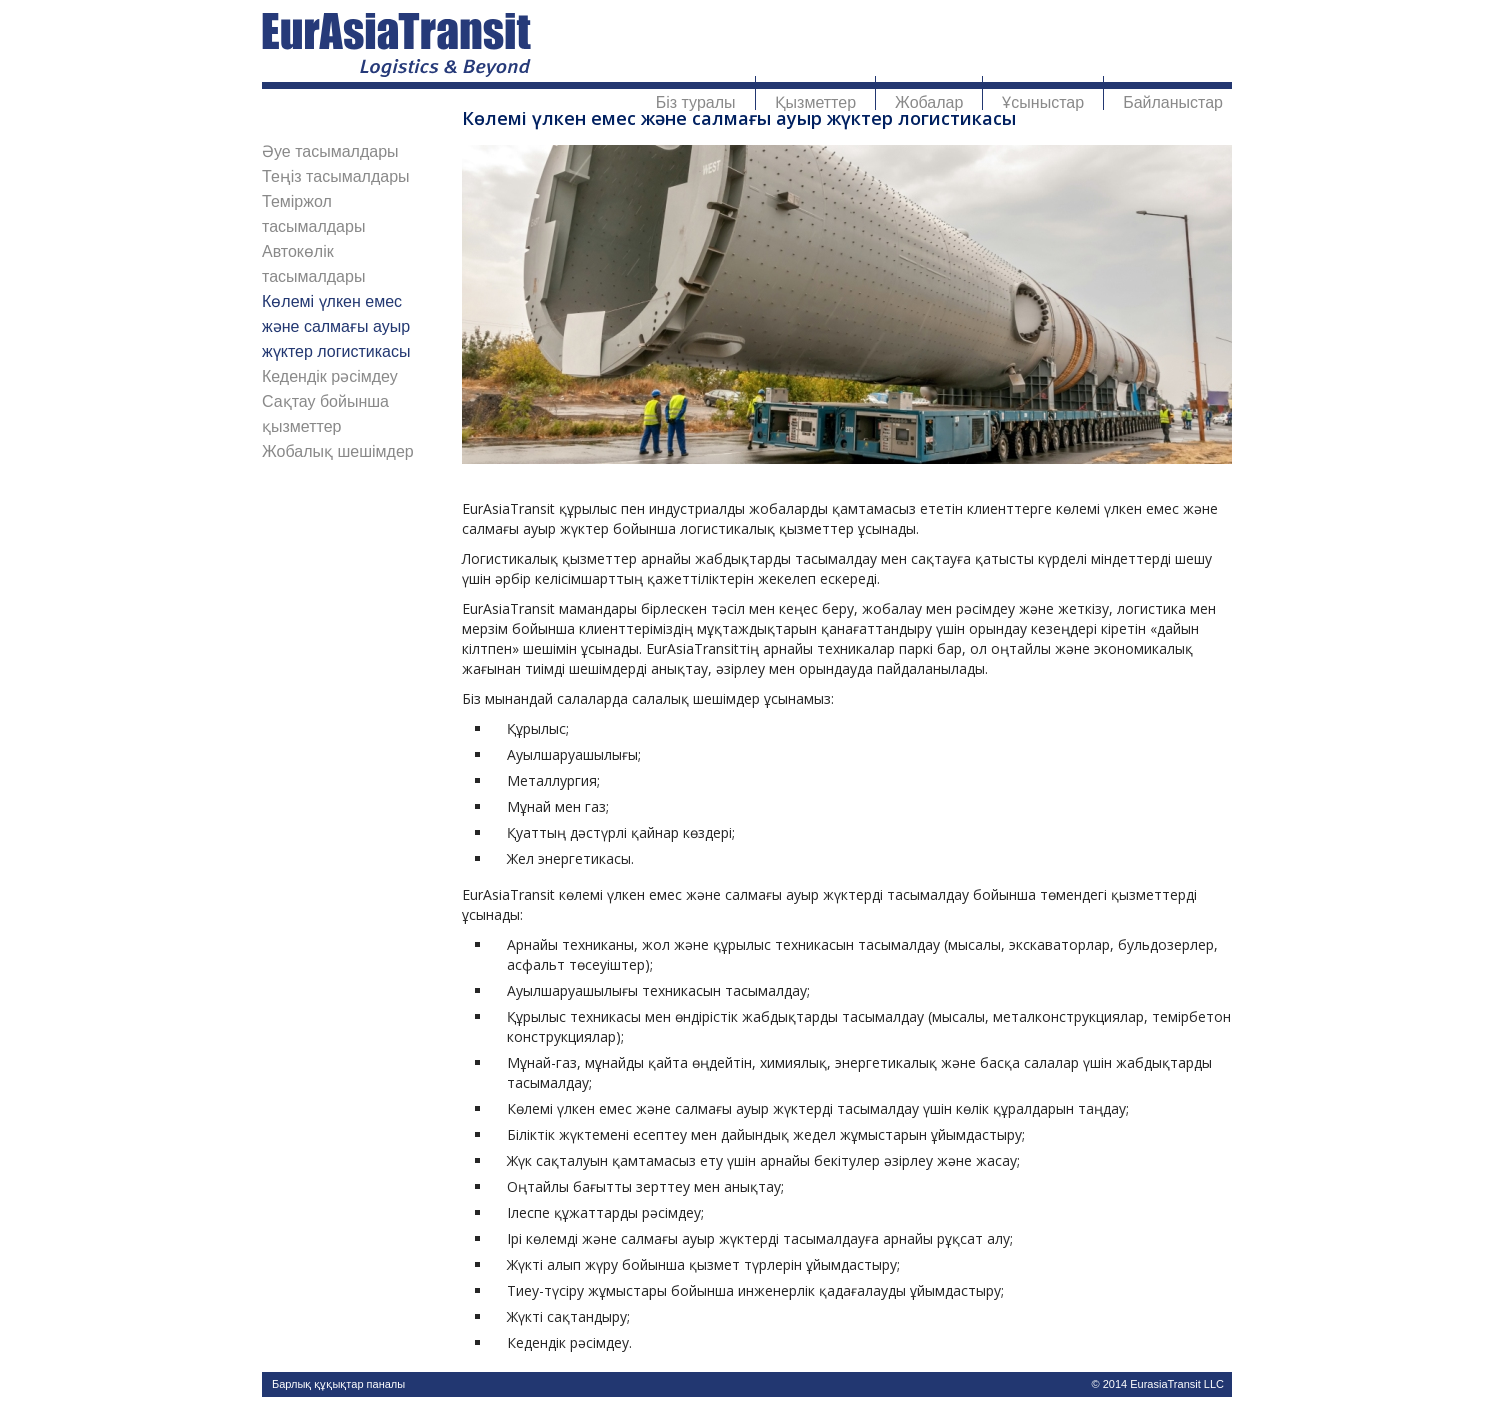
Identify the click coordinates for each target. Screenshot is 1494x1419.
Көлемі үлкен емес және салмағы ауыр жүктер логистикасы (336, 326)
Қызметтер (815, 102)
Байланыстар (1173, 102)
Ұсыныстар (1043, 102)
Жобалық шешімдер (338, 451)
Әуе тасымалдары (330, 151)
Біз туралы (696, 102)
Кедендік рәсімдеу (330, 376)
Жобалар (929, 102)
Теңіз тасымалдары (336, 176)
